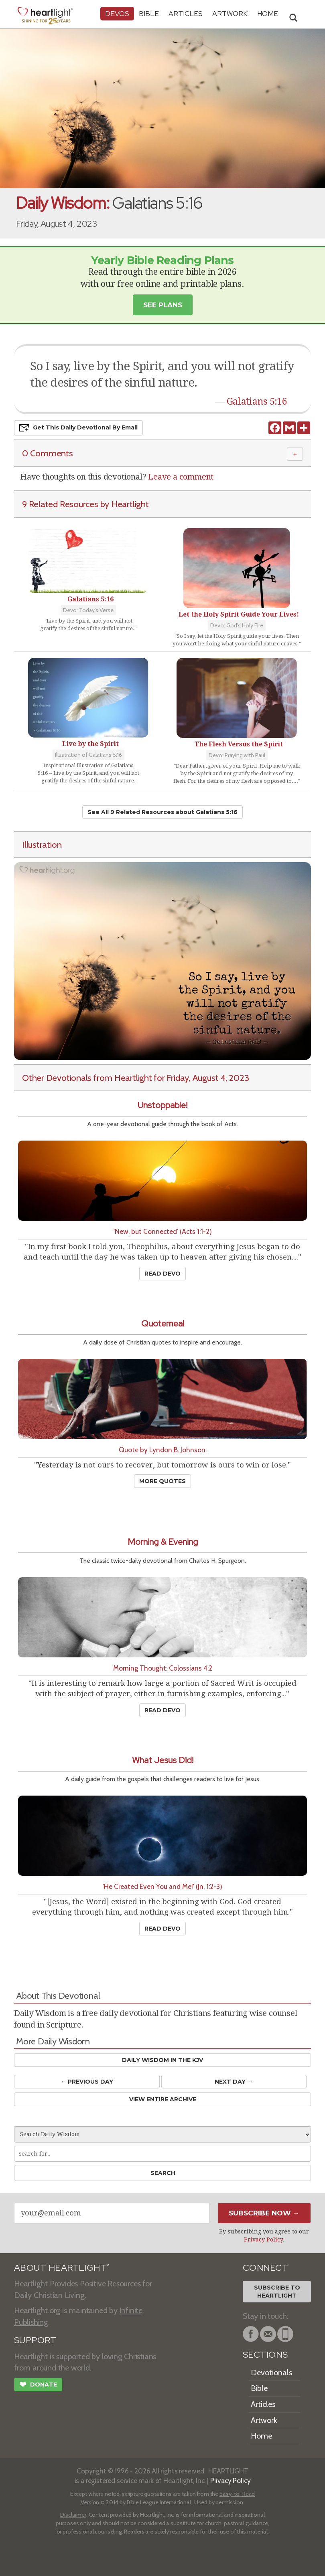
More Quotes (162, 1481)
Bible (149, 13)
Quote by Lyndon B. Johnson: (163, 1449)
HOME (267, 13)
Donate (38, 2385)
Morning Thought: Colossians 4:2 (162, 1668)
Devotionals (271, 2372)
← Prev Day (87, 2082)
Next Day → (234, 2081)
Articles (186, 13)
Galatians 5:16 (257, 401)
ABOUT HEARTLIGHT (62, 2268)
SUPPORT (35, 2340)
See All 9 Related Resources (162, 812)
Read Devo (162, 1273)
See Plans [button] (162, 305)
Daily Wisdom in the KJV (162, 2060)
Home (261, 2436)
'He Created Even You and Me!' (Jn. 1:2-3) (162, 1886)
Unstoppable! (162, 1105)
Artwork (230, 13)
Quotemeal (162, 1323)
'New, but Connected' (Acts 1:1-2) (163, 1231)
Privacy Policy (263, 2239)
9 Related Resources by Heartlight (85, 504)
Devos (117, 13)
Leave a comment (180, 477)
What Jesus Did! (162, 1760)
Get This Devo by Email (78, 428)
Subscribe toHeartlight (277, 2291)
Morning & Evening (163, 1542)
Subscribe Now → (264, 2213)
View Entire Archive (162, 2099)
